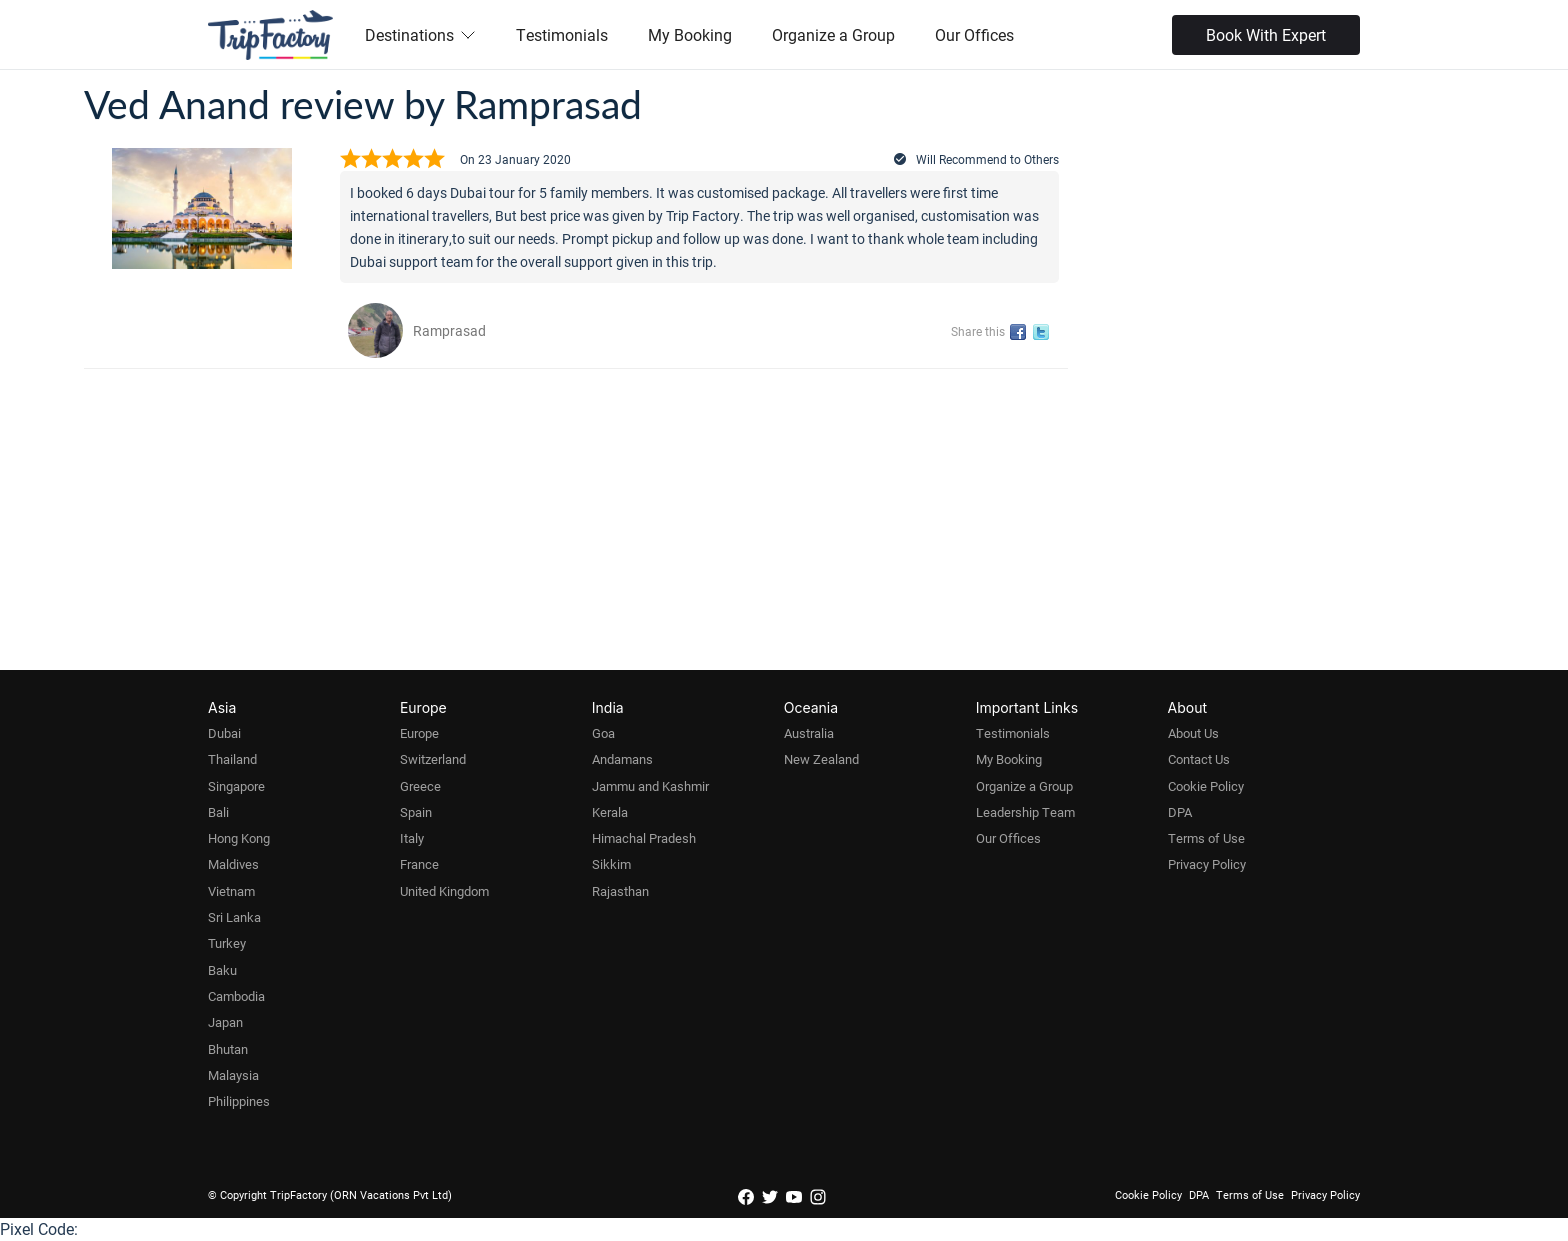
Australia (809, 733)
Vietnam (231, 891)
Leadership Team (1025, 812)
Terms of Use (1206, 838)
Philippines (239, 1101)
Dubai (224, 733)
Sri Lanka (234, 917)
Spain (416, 812)
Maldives (233, 864)
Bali (218, 812)
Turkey (227, 943)
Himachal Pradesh (644, 838)
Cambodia (236, 996)
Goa (603, 733)
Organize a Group (833, 34)
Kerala (610, 812)
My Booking (690, 34)
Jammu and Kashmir (650, 786)
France (419, 864)
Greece (420, 786)
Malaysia (233, 1075)
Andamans (622, 759)
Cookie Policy (1206, 786)
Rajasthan (620, 891)
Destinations (420, 34)
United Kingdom (444, 891)
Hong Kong (239, 838)
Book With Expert (1266, 34)
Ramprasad (449, 330)
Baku (222, 970)
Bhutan (228, 1049)
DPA (1180, 812)
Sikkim (611, 864)
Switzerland (433, 759)
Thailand (232, 759)
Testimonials (562, 34)
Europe (419, 733)
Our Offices (974, 34)
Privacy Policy (1207, 864)
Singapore (236, 786)
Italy (412, 838)
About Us (1193, 733)
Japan (225, 1022)
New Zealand (821, 759)
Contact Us (1199, 759)
